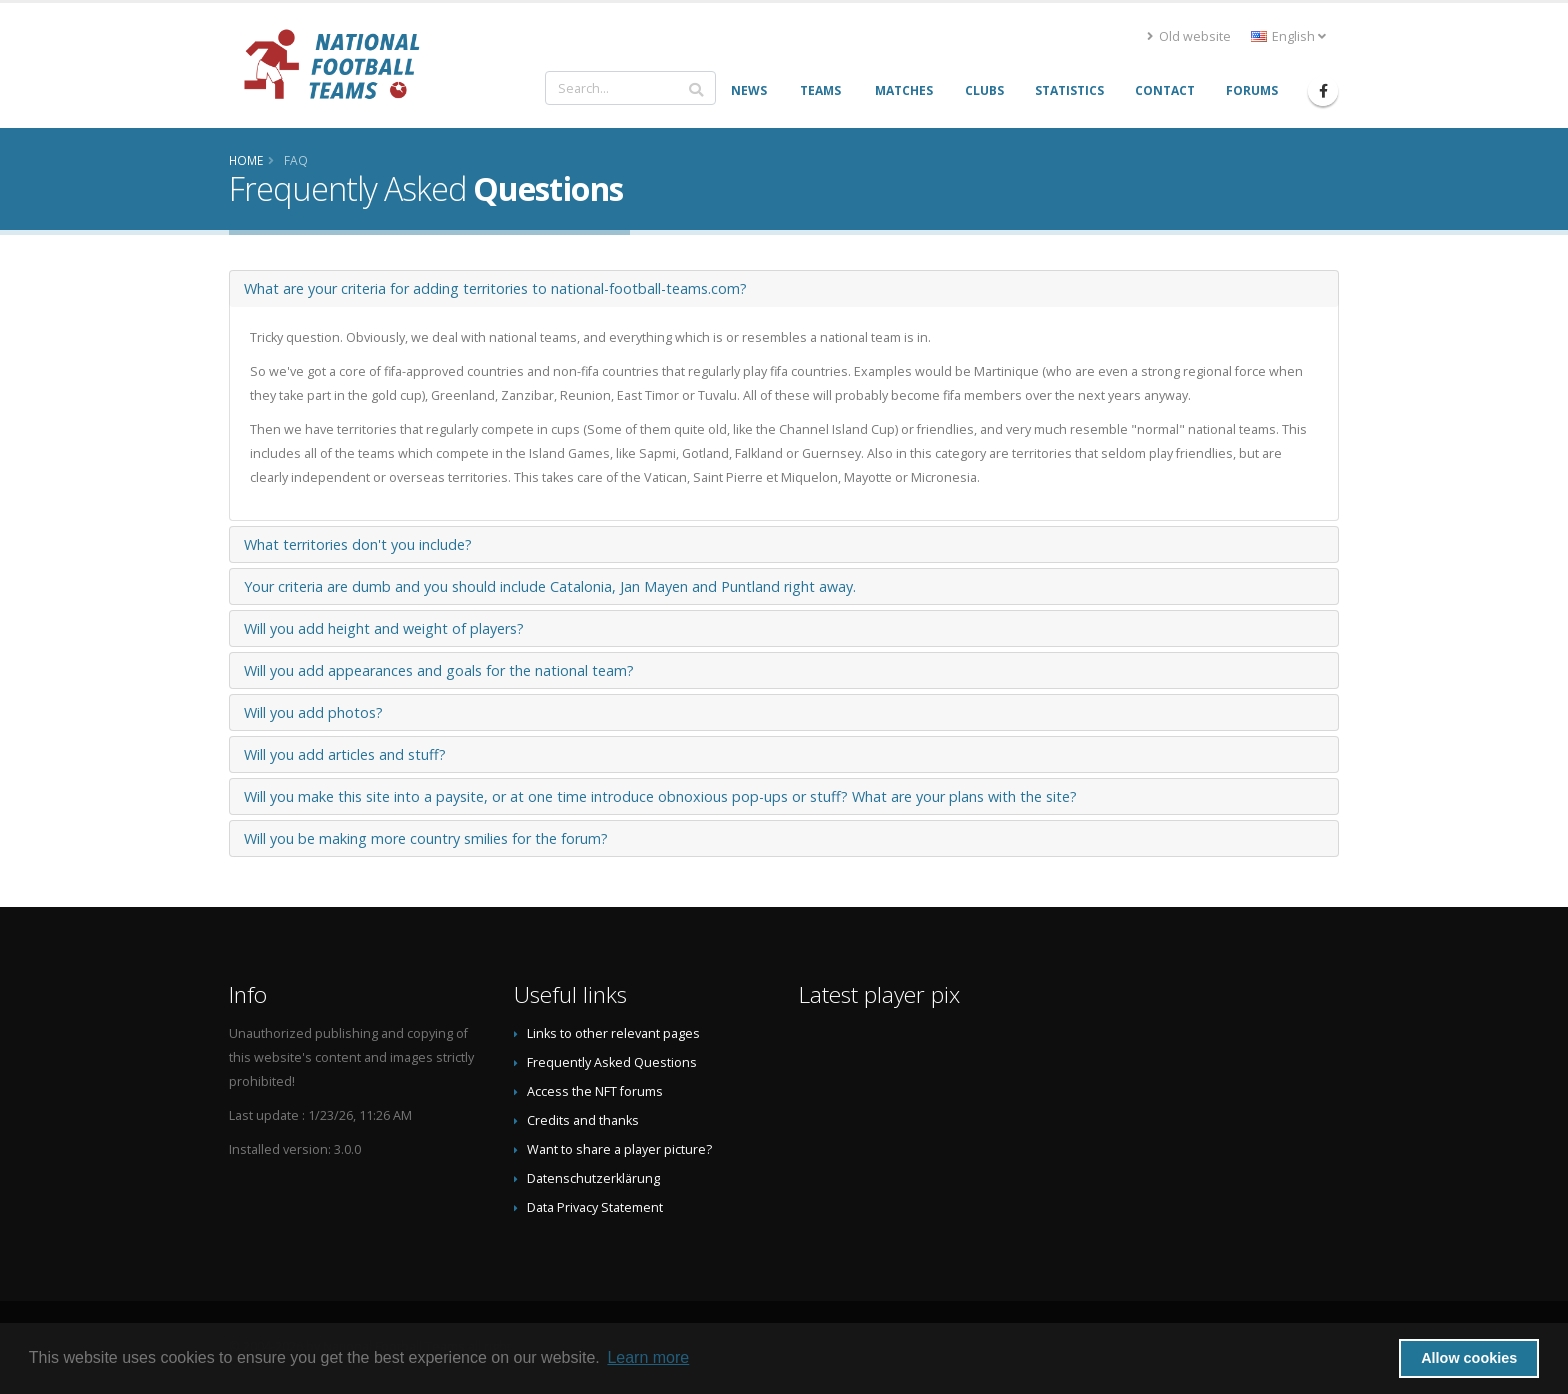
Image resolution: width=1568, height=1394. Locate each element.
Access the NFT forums (595, 1091)
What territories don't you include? (358, 544)
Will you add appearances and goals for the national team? (439, 670)
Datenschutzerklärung (593, 1178)
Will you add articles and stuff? (345, 754)
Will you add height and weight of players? (384, 628)
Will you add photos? (313, 712)
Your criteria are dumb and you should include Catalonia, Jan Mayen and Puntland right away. (550, 586)
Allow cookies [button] (1469, 1358)
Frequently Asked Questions (612, 1062)
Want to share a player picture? (619, 1149)
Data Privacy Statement (595, 1207)
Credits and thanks (583, 1120)
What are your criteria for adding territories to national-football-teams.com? (495, 288)
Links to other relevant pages (613, 1033)
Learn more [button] (648, 1357)
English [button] (1288, 36)
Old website (1189, 36)
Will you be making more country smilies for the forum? (426, 838)
